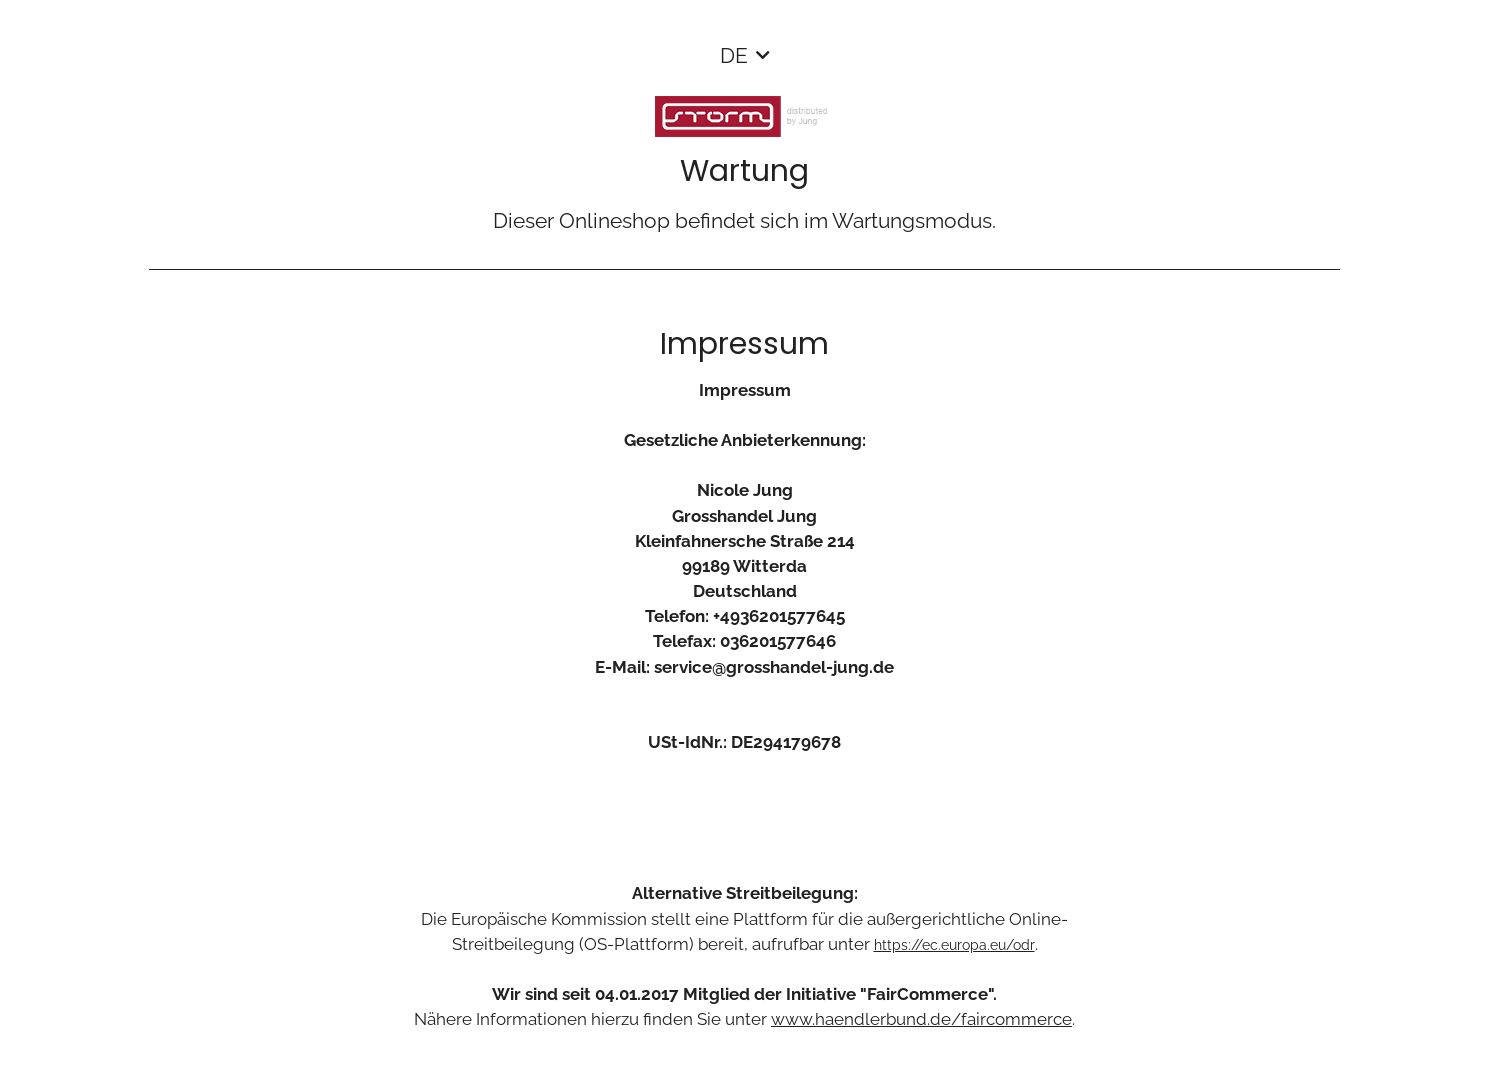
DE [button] (734, 55)
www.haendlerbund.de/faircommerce (921, 1019)
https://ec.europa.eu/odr (954, 945)
